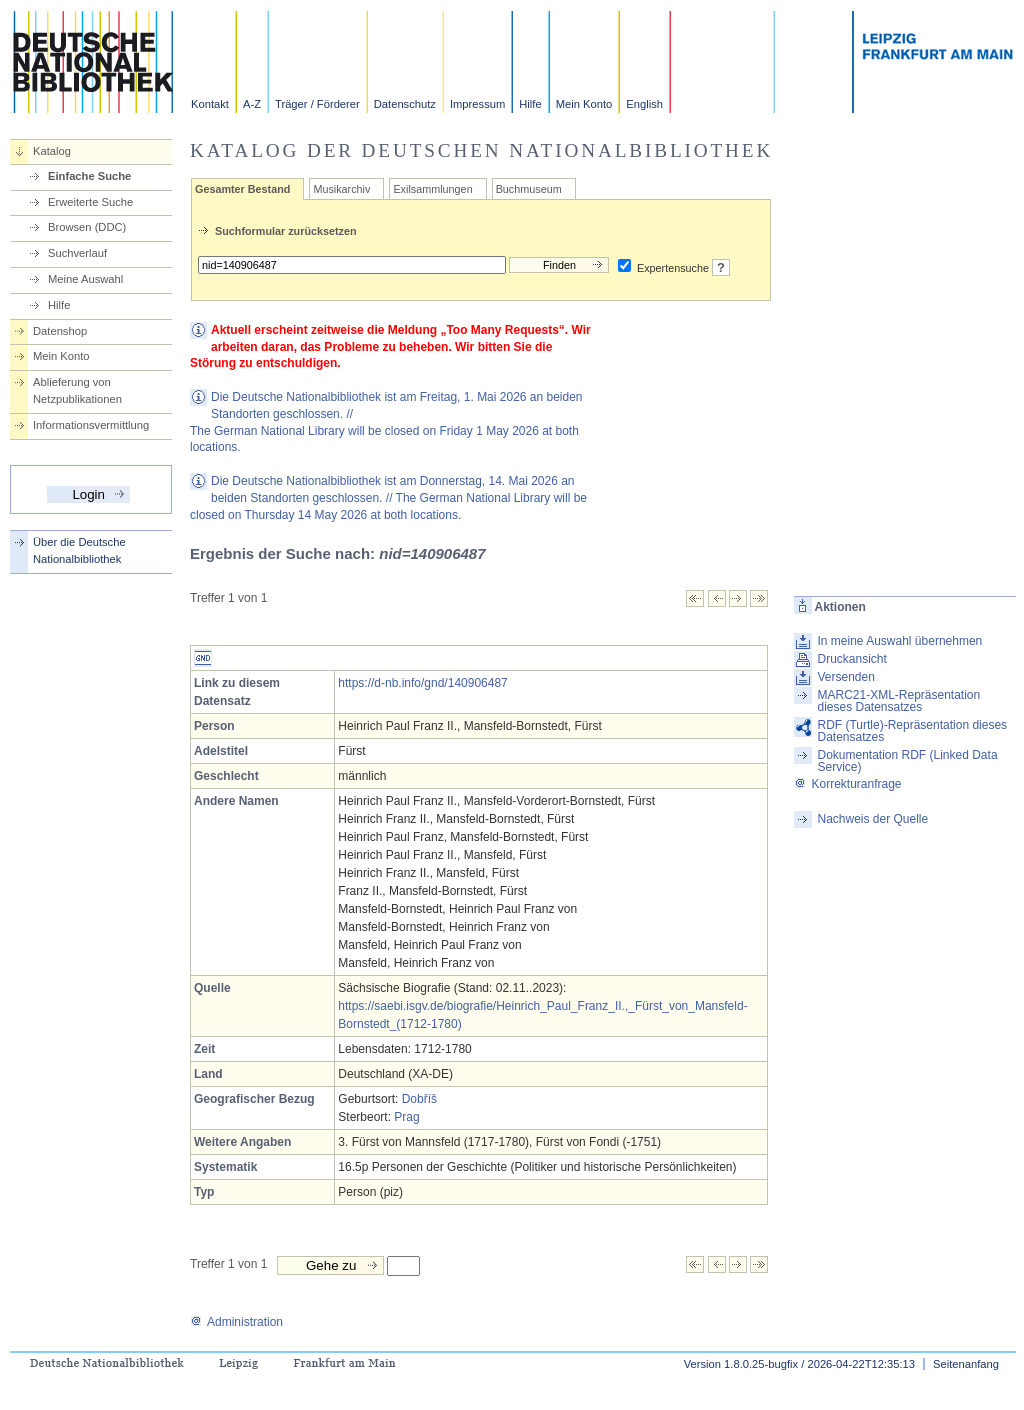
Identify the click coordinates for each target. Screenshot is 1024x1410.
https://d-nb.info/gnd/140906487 (422, 683)
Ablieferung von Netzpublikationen (77, 390)
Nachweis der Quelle (872, 819)
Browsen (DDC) (87, 227)
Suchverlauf (77, 253)
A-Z (252, 104)
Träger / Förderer (317, 104)
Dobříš (419, 1099)
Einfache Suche (89, 176)
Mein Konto (584, 104)
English (644, 104)
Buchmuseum (529, 189)
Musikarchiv (341, 189)
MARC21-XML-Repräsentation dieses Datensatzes (898, 701)
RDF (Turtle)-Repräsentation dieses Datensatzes (912, 731)
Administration (236, 1322)
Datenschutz (405, 104)
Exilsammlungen (432, 189)
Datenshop (60, 331)
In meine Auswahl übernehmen (899, 641)
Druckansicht (851, 659)
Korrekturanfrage (847, 784)
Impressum (477, 104)
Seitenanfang (966, 1364)
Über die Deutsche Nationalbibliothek (79, 550)
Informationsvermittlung (91, 425)
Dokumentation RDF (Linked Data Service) (907, 761)
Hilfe (530, 104)
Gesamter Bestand (242, 189)
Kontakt (210, 104)
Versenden (845, 677)
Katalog (52, 151)
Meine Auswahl (85, 279)
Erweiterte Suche (90, 202)
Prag (406, 1117)
